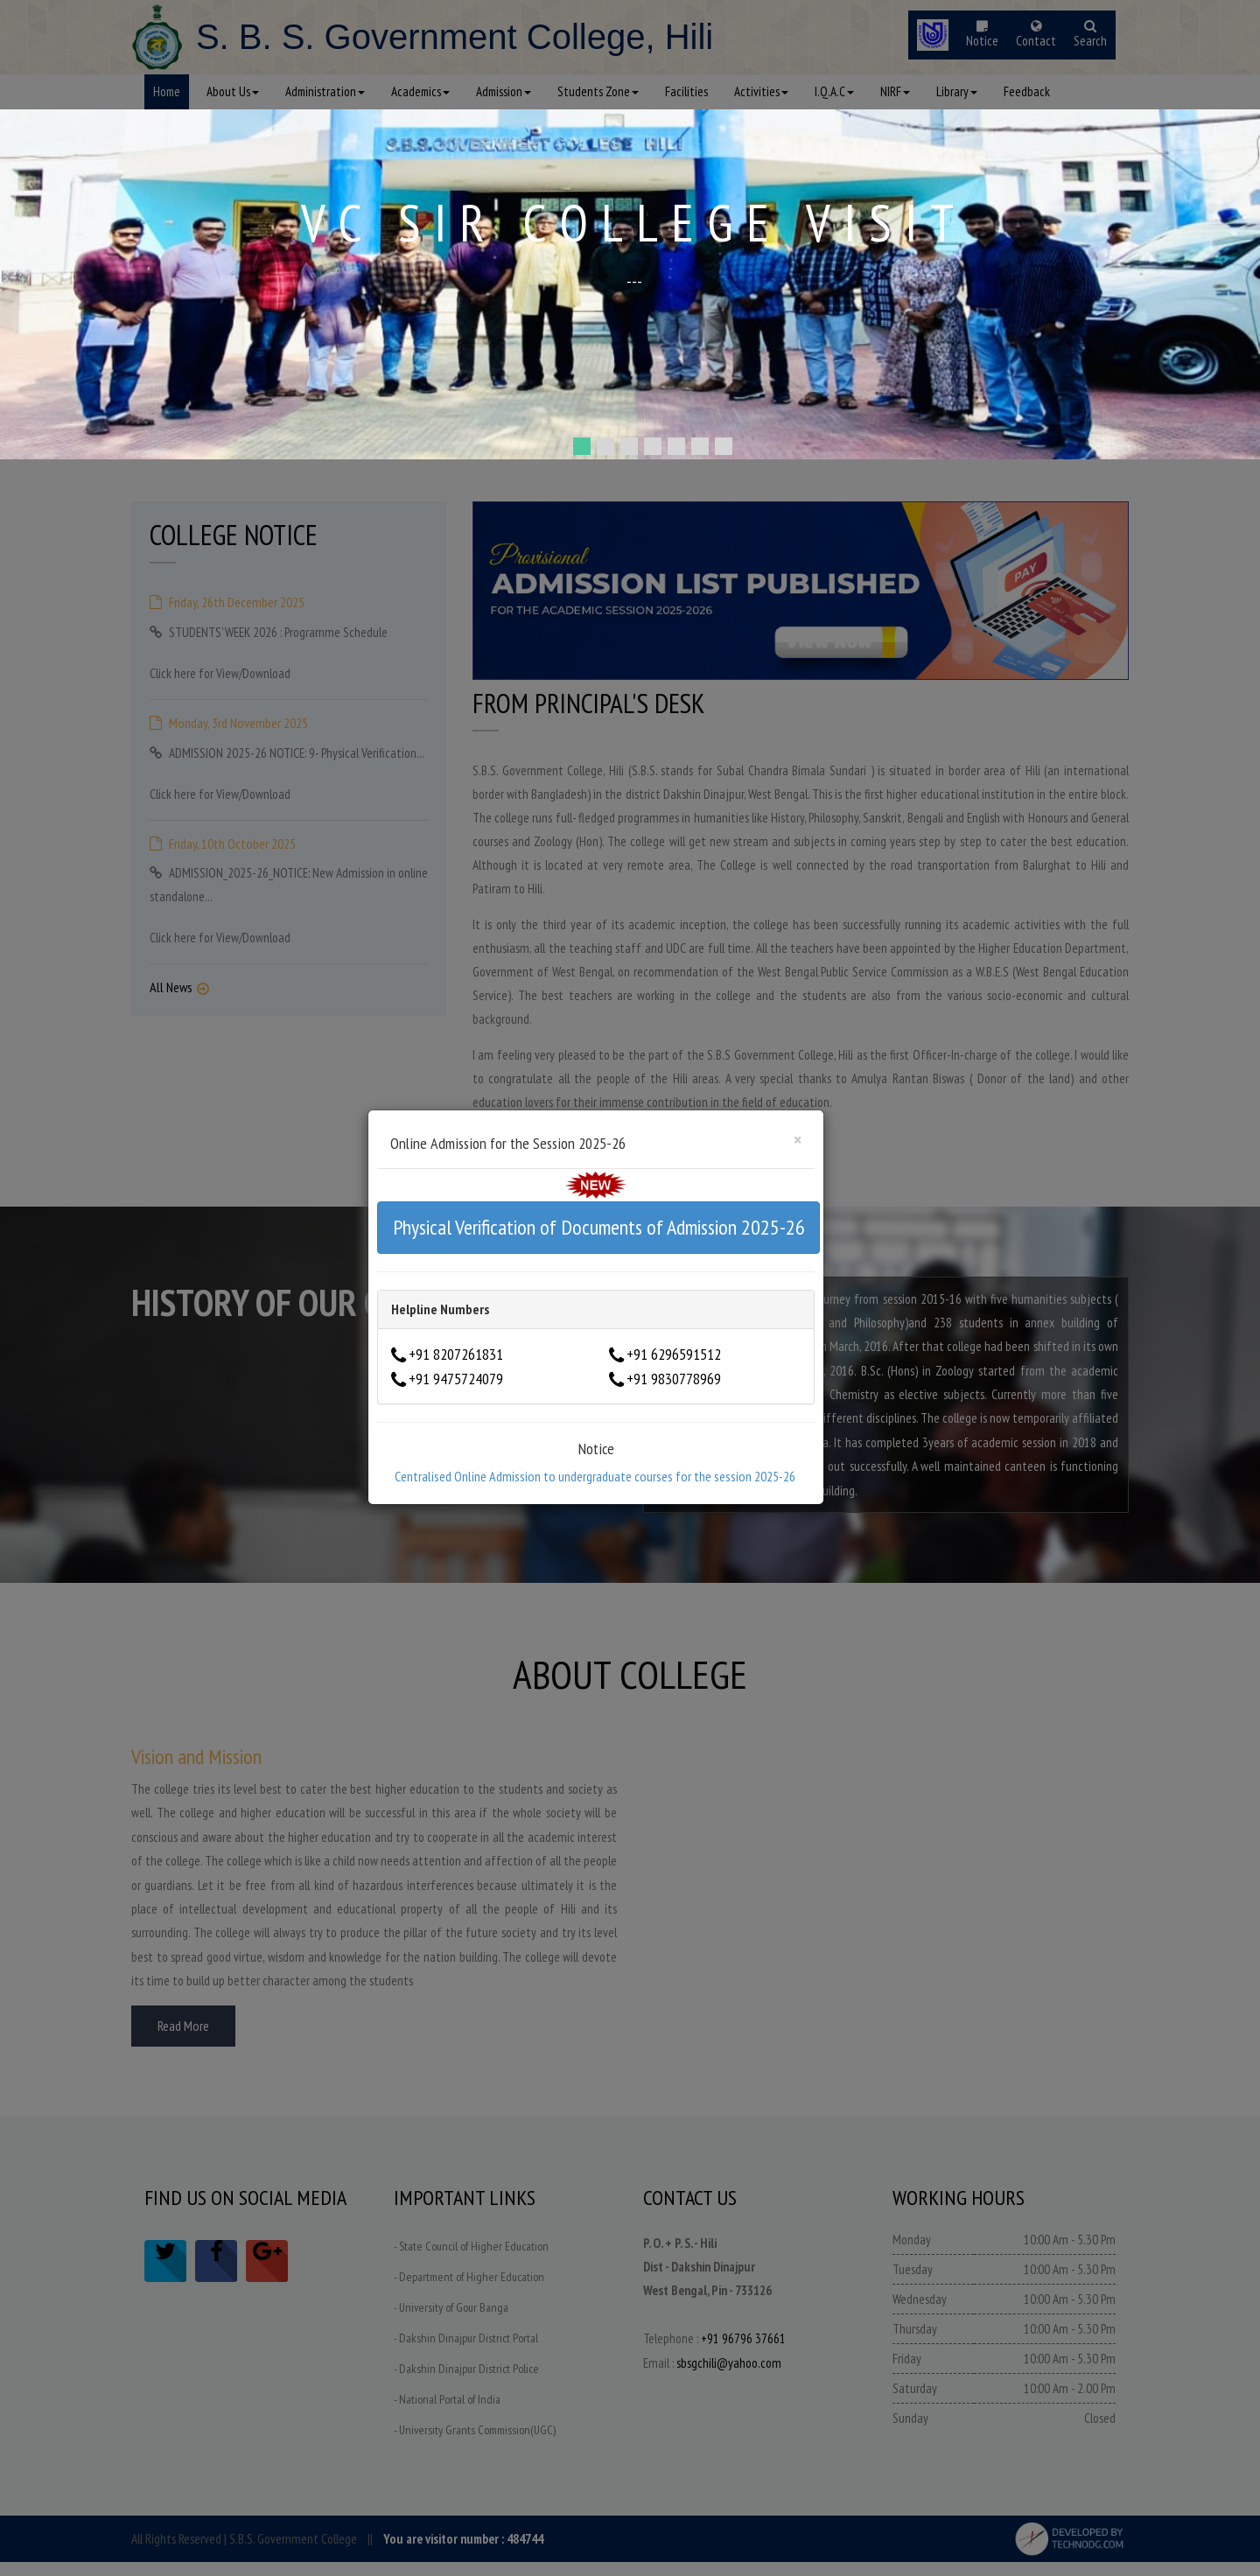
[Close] (798, 1139)
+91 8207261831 (456, 1354)
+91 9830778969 (673, 1378)
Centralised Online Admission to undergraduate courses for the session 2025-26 (595, 1476)
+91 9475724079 (456, 1378)
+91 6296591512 (673, 1354)
